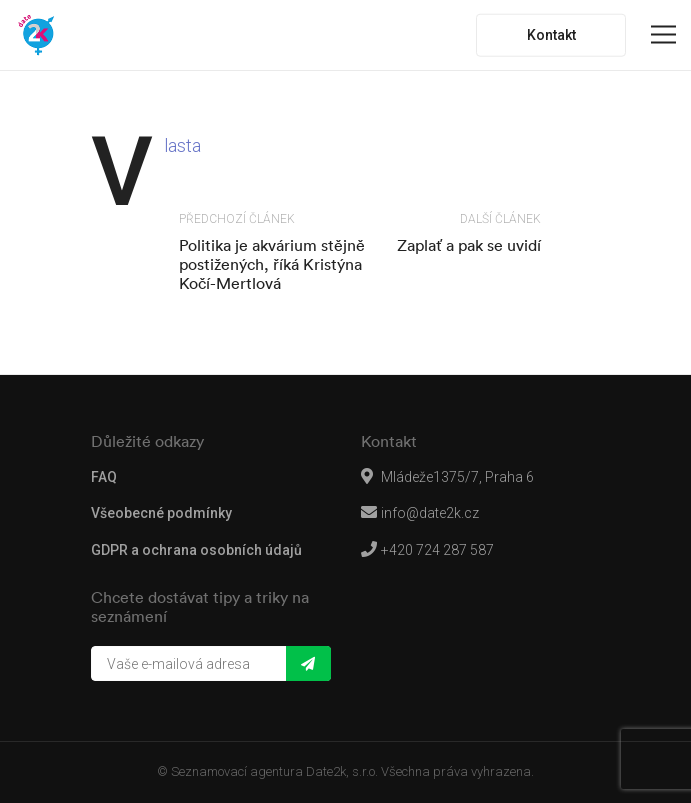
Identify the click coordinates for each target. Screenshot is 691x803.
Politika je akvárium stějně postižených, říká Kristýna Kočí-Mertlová (272, 264)
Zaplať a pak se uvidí (469, 245)
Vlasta (182, 145)
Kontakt (551, 35)
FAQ (104, 477)
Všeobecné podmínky (161, 513)
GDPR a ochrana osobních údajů (196, 550)
